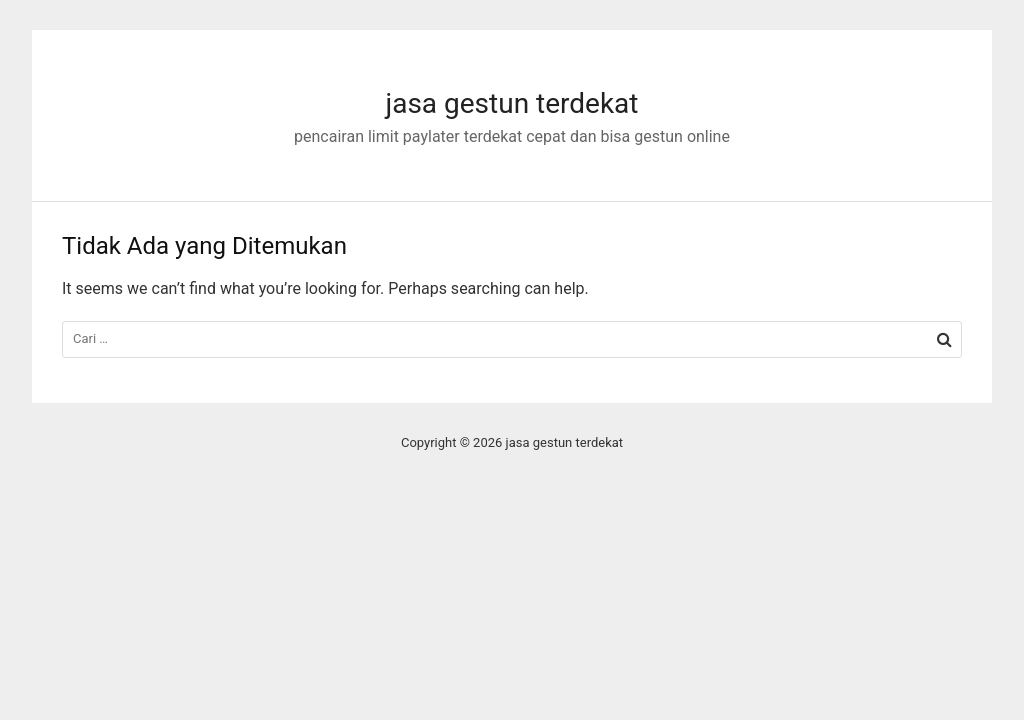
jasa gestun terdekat (511, 103)
